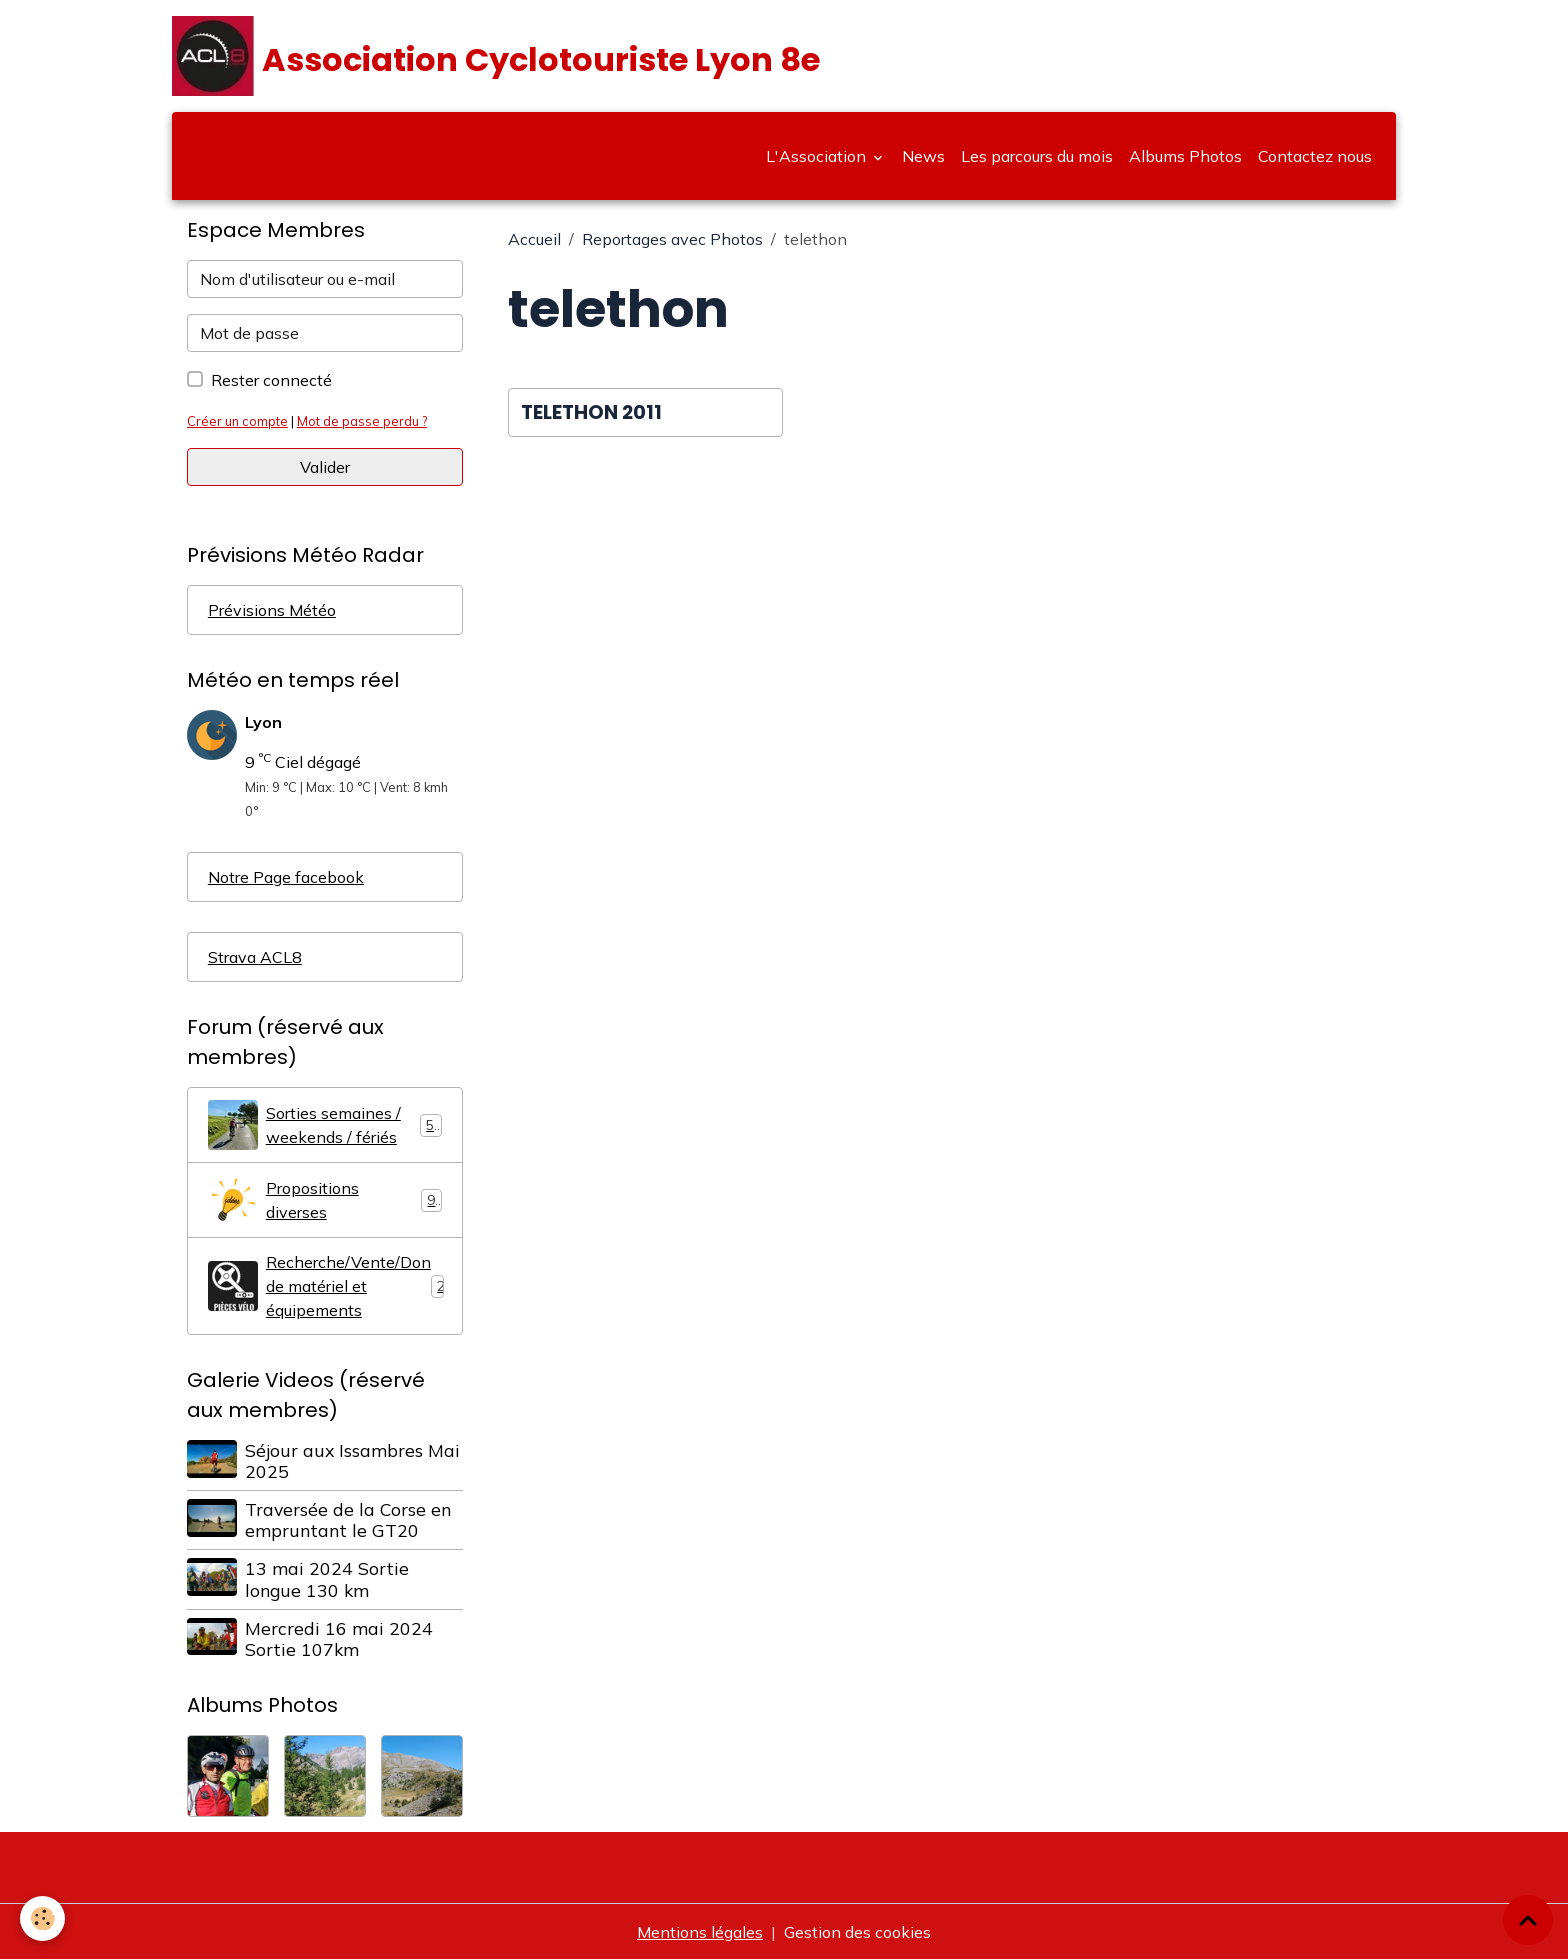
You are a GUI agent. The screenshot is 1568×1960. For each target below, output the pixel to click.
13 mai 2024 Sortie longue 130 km (327, 1578)
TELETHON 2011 (591, 412)
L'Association (818, 156)
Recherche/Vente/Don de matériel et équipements (327, 1286)
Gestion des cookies (857, 1932)
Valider (325, 467)
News (923, 156)
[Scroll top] (1528, 1920)
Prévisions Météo (272, 610)
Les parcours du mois (1037, 156)
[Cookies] (42, 1918)
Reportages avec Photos (672, 239)
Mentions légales (700, 1932)
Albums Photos (1185, 156)
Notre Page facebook (286, 877)
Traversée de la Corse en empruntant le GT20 (348, 1519)
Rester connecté (271, 380)
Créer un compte (237, 421)
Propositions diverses (325, 1200)
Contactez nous (1315, 156)
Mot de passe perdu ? (362, 421)
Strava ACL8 (255, 957)
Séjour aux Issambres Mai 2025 (352, 1460)
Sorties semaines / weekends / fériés (325, 1125)
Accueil (534, 239)
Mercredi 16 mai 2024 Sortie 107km (339, 1638)
